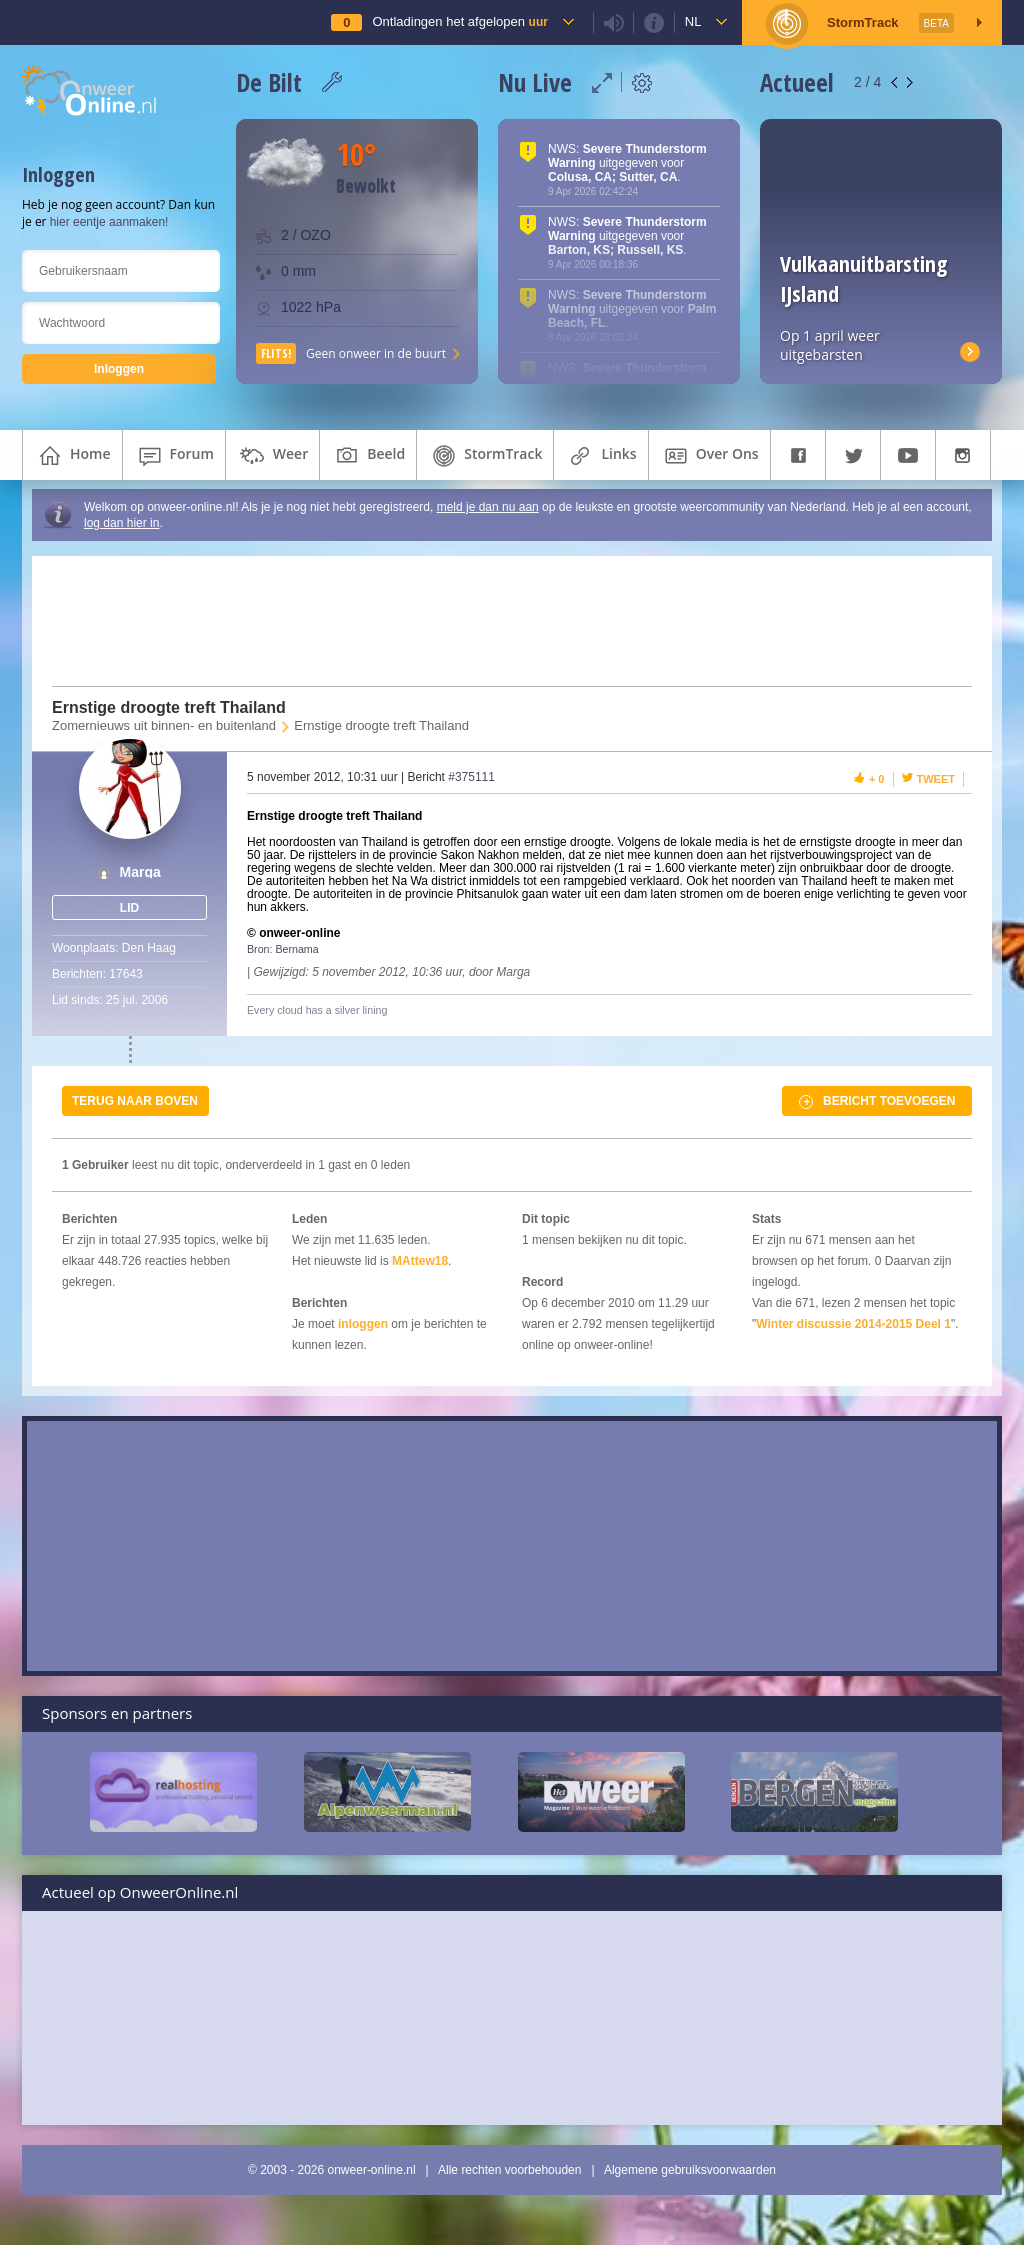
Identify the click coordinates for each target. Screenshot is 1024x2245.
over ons (709, 456)
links (600, 456)
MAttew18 (420, 1261)
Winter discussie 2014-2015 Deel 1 (853, 1324)
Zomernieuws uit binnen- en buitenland (164, 725)
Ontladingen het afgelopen (459, 21)
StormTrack (485, 456)
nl (693, 21)
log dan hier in (121, 523)
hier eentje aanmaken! (109, 222)
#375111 (471, 777)
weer (272, 456)
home (72, 456)
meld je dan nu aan (488, 507)
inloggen (363, 1324)
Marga (140, 872)
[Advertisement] (500, 621)
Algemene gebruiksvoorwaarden (690, 2170)
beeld (368, 456)
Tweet (936, 779)
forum (174, 456)
